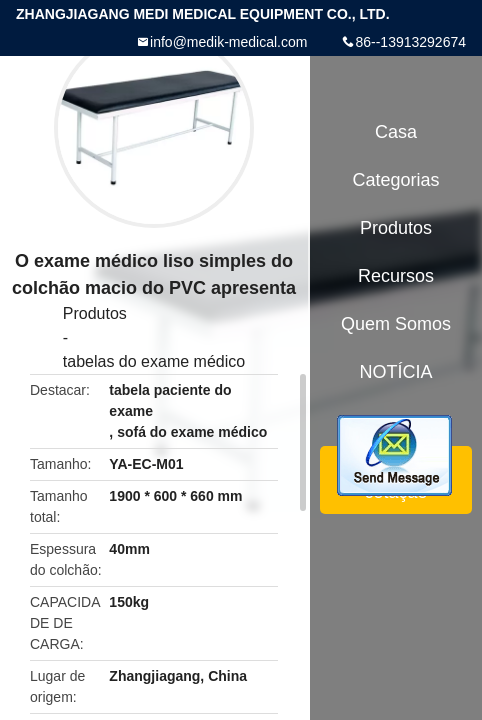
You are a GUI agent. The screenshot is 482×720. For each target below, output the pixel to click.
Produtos (95, 313)
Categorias (395, 180)
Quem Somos (396, 324)
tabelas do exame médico (154, 361)
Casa (396, 132)
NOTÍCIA (395, 372)
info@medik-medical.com (228, 42)
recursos (396, 276)
